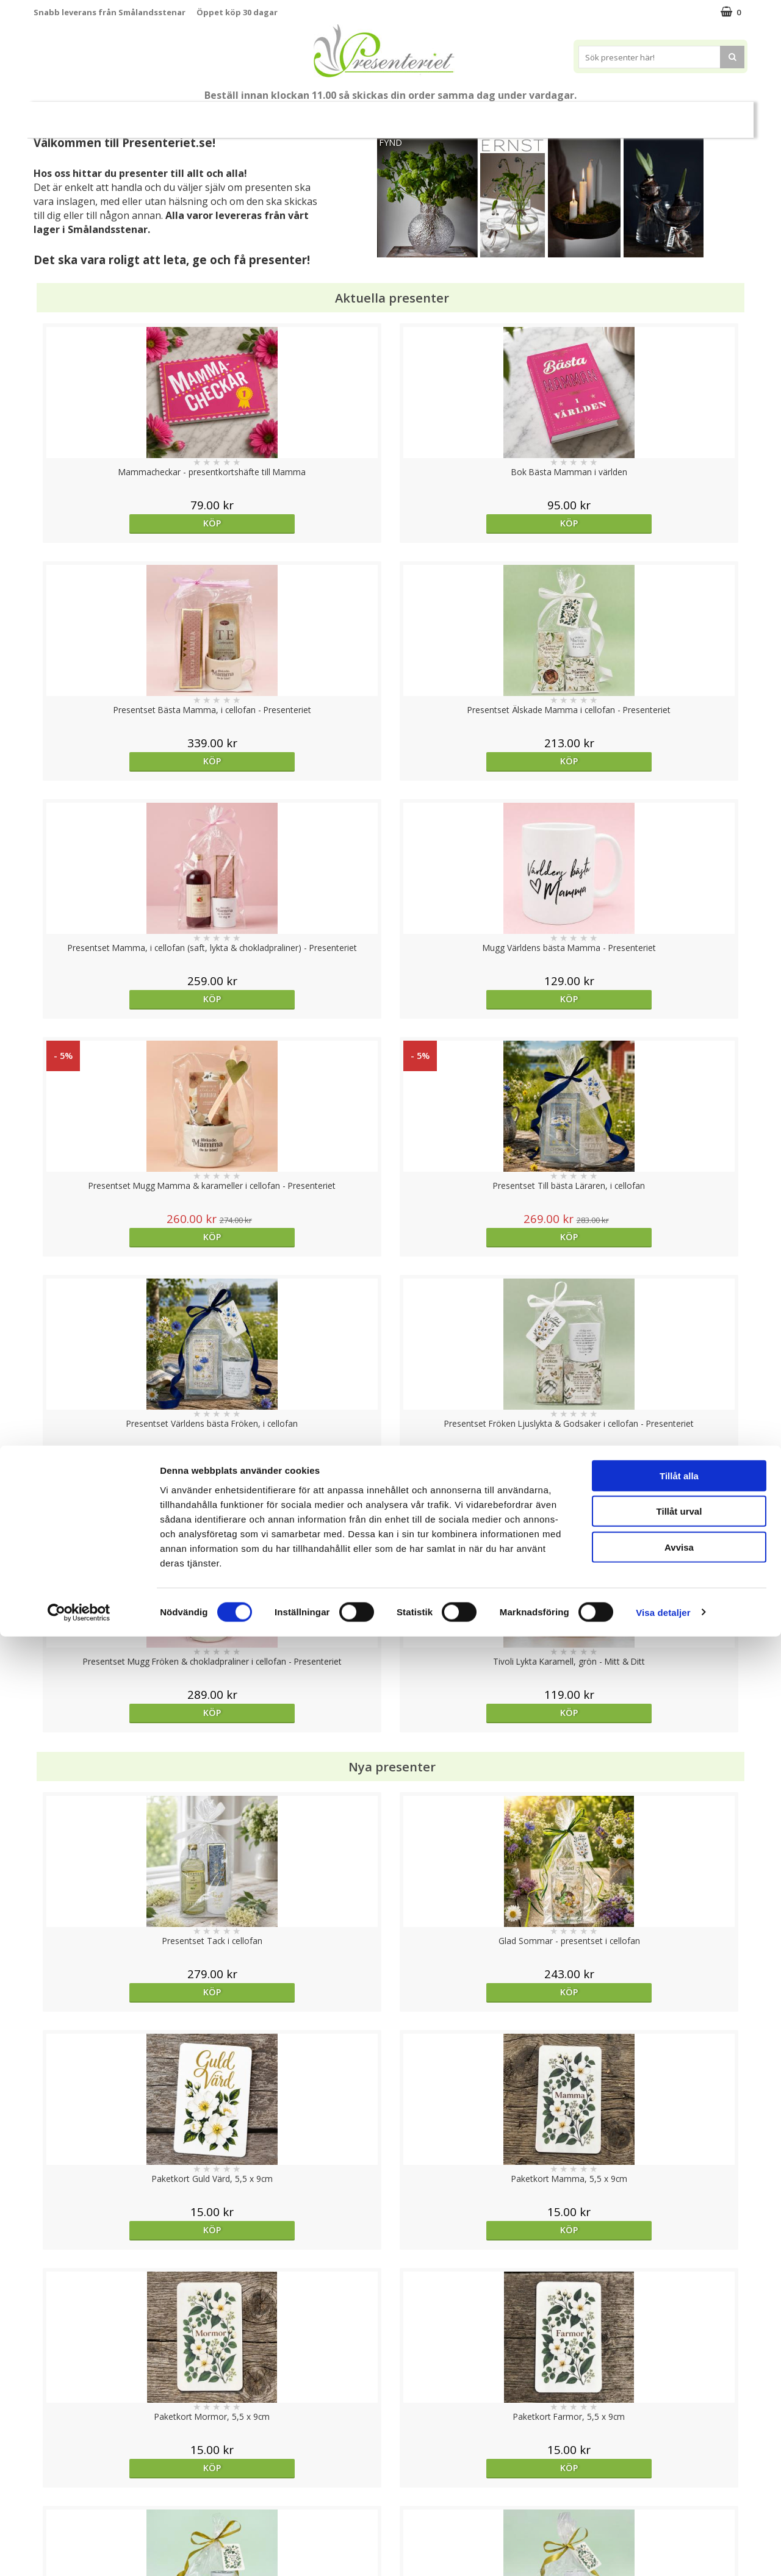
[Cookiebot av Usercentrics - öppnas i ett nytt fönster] (79, 2552)
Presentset (386, 114)
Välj (122, 1795)
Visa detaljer (663, 2552)
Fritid (614, 114)
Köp (123, 523)
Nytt (57, 115)
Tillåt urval (679, 2451)
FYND (390, 142)
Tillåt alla (679, 2415)
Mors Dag (114, 114)
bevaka (479, 1516)
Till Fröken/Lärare (199, 114)
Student (270, 115)
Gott (663, 114)
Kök (567, 114)
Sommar (320, 115)
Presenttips (459, 114)
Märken (715, 114)
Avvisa (679, 2486)
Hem (521, 114)
